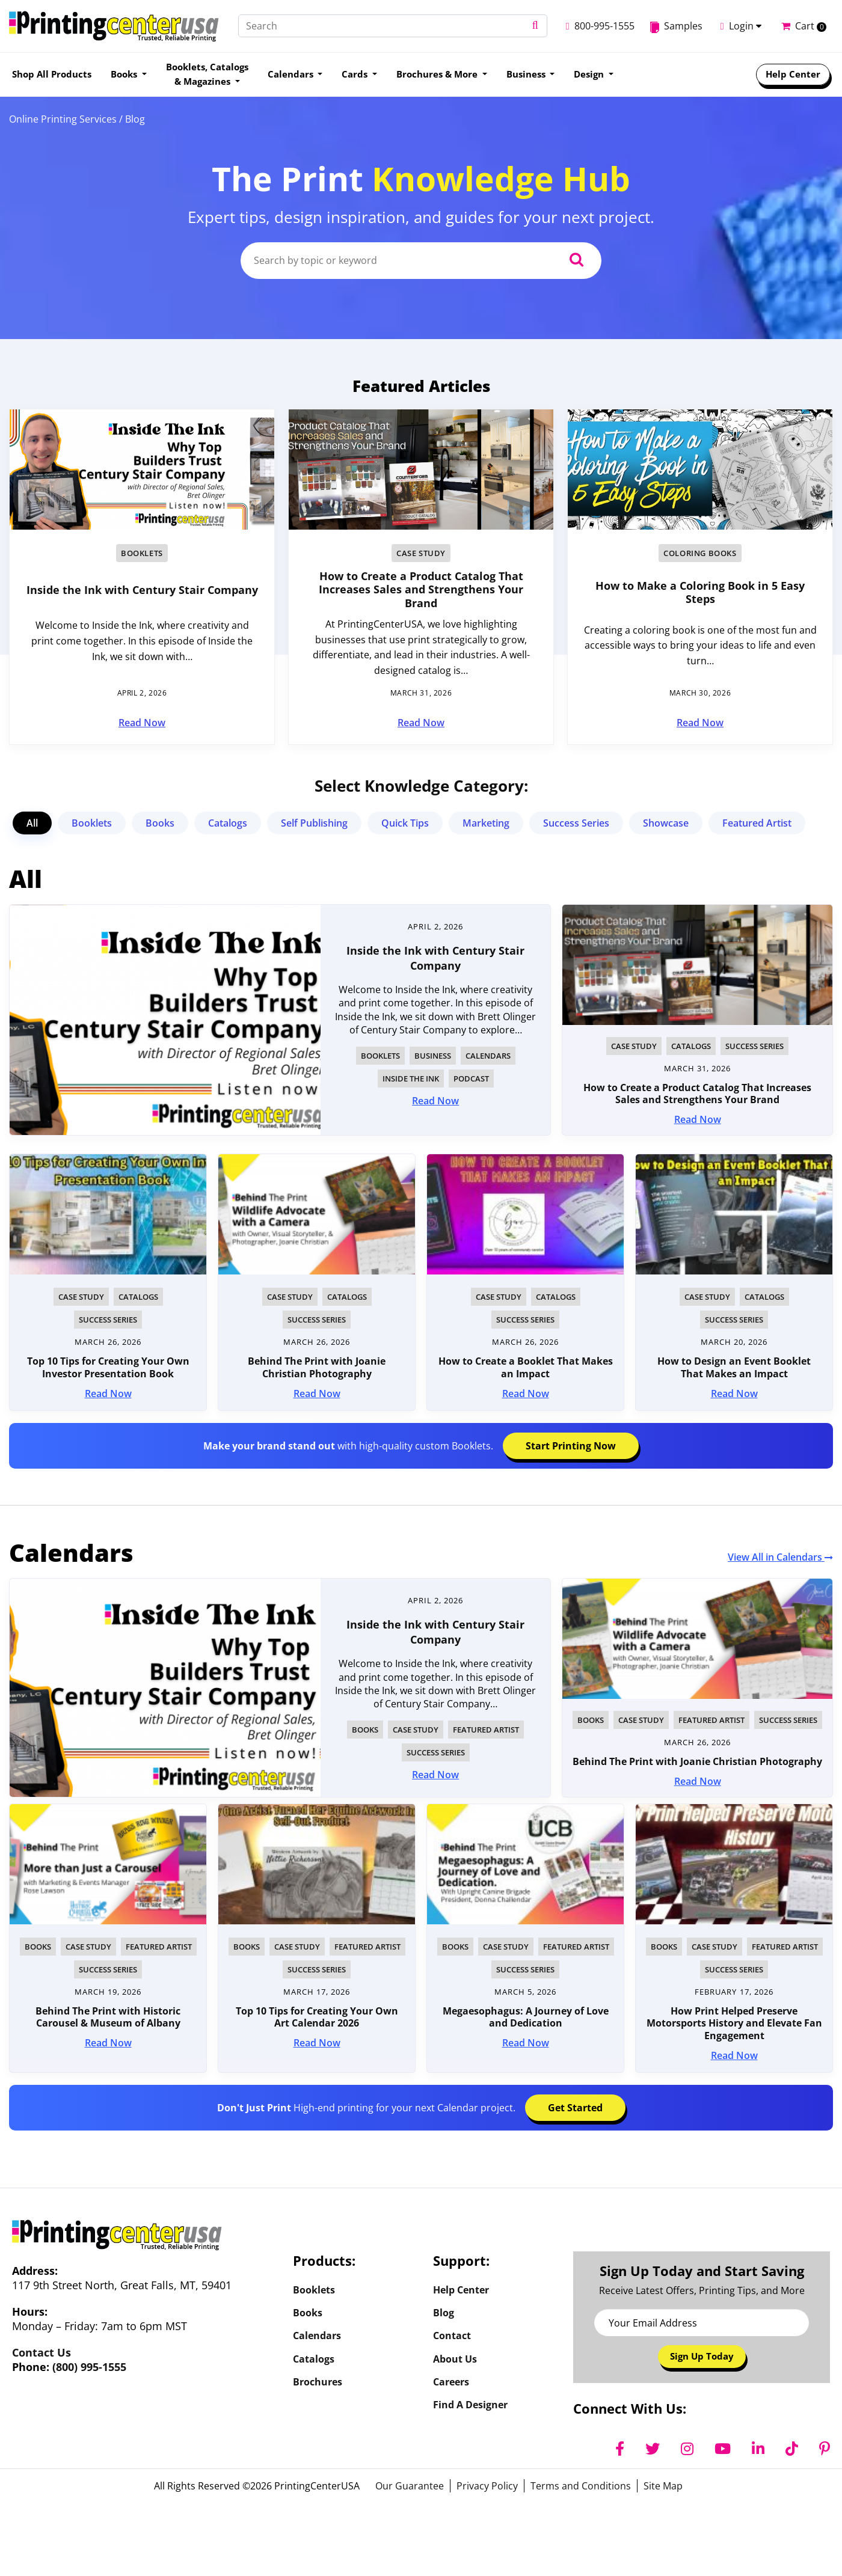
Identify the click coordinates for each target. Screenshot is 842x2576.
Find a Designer (470, 2410)
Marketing (485, 823)
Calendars (292, 74)
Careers (451, 2386)
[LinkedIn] (758, 2450)
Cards (356, 74)
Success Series (576, 823)
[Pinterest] (824, 2450)
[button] (521, 26)
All (32, 823)
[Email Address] (701, 2322)
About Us (455, 2362)
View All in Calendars (780, 1557)
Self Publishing (314, 823)
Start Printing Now (571, 1445)
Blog (443, 2314)
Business (527, 74)
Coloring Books (699, 553)
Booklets (142, 553)
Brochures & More (438, 74)
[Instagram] (687, 2450)
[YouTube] (722, 2450)
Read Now (141, 722)
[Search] (385, 25)
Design (590, 74)
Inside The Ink (411, 1078)
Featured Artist (756, 823)
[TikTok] (791, 2450)
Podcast (471, 1078)
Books (125, 74)
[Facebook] (619, 2450)
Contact (452, 2338)
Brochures (317, 2386)
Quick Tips (405, 823)
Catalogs (227, 823)
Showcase (666, 823)
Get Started (575, 2107)
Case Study (421, 553)
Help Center (793, 74)
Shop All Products (51, 74)
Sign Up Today (702, 2356)
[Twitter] (652, 2450)
